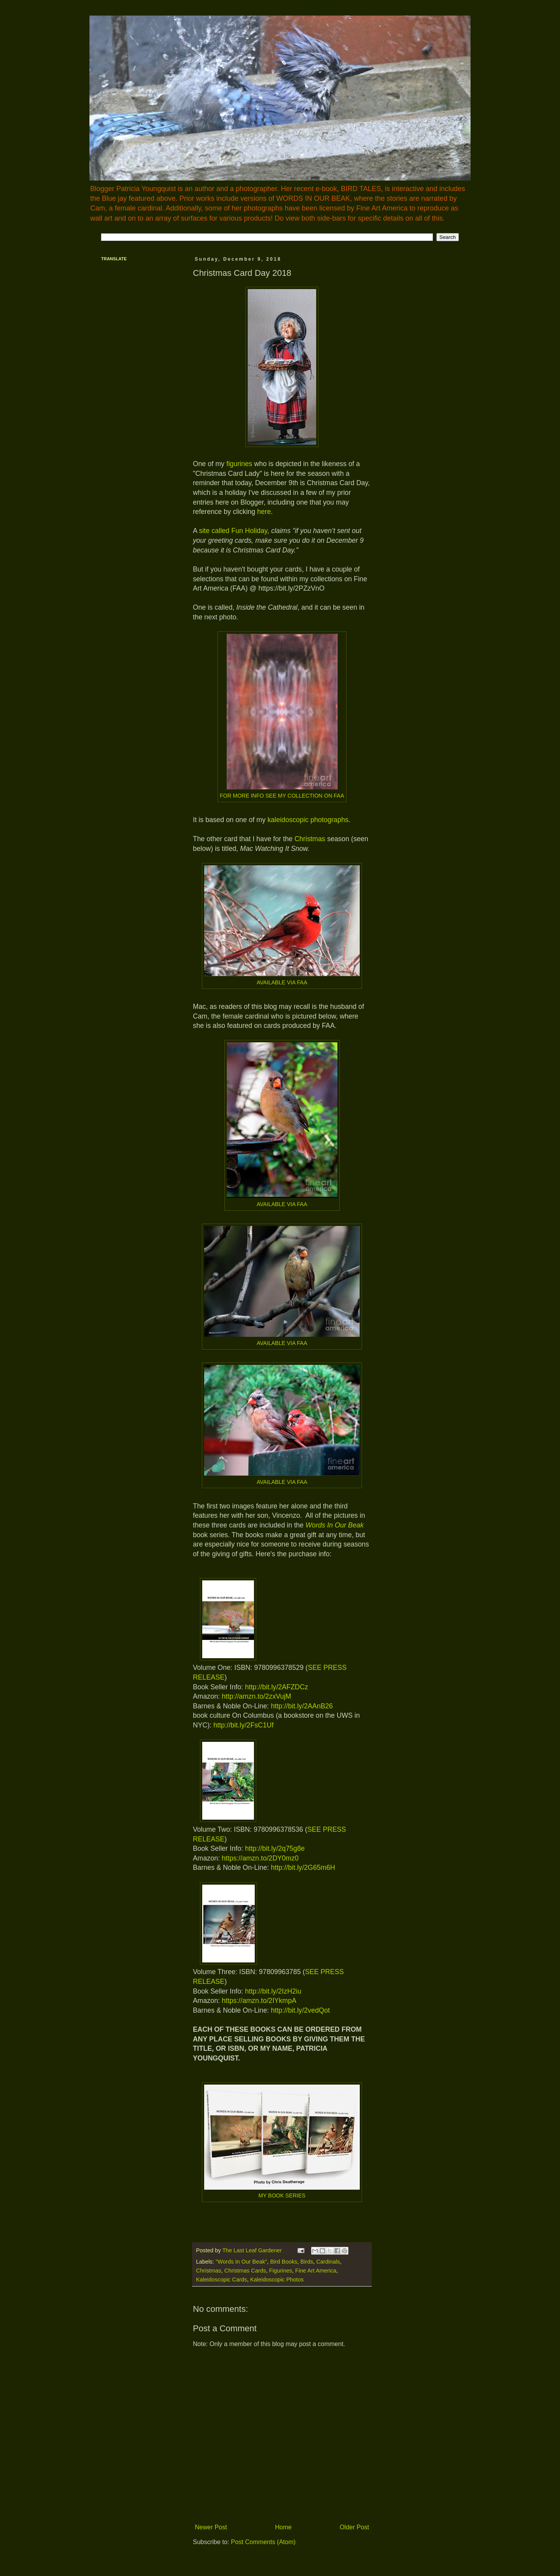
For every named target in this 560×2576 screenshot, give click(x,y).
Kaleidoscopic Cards (221, 2279)
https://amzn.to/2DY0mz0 (260, 1858)
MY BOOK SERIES (281, 2195)
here (264, 512)
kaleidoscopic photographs (308, 820)
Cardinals (328, 2262)
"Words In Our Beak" (241, 2262)
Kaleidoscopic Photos (277, 2279)
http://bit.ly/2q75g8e (275, 1848)
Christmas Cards (245, 2270)
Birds (306, 2262)
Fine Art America (315, 2270)
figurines (239, 464)
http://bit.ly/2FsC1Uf (244, 1725)
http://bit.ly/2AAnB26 (301, 1706)
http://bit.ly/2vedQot (300, 2010)
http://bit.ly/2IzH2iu (273, 1991)
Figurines (280, 2270)
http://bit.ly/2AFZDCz (276, 1687)
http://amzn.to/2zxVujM (256, 1696)
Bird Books (284, 2262)
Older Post (354, 2527)
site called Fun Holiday (233, 531)
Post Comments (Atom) (263, 2542)
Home (283, 2527)
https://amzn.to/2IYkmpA (259, 2000)
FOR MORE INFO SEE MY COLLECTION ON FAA (282, 796)
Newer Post (211, 2527)
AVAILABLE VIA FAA (282, 982)
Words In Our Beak (335, 1525)
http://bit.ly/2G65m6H (303, 1867)
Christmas (309, 839)
